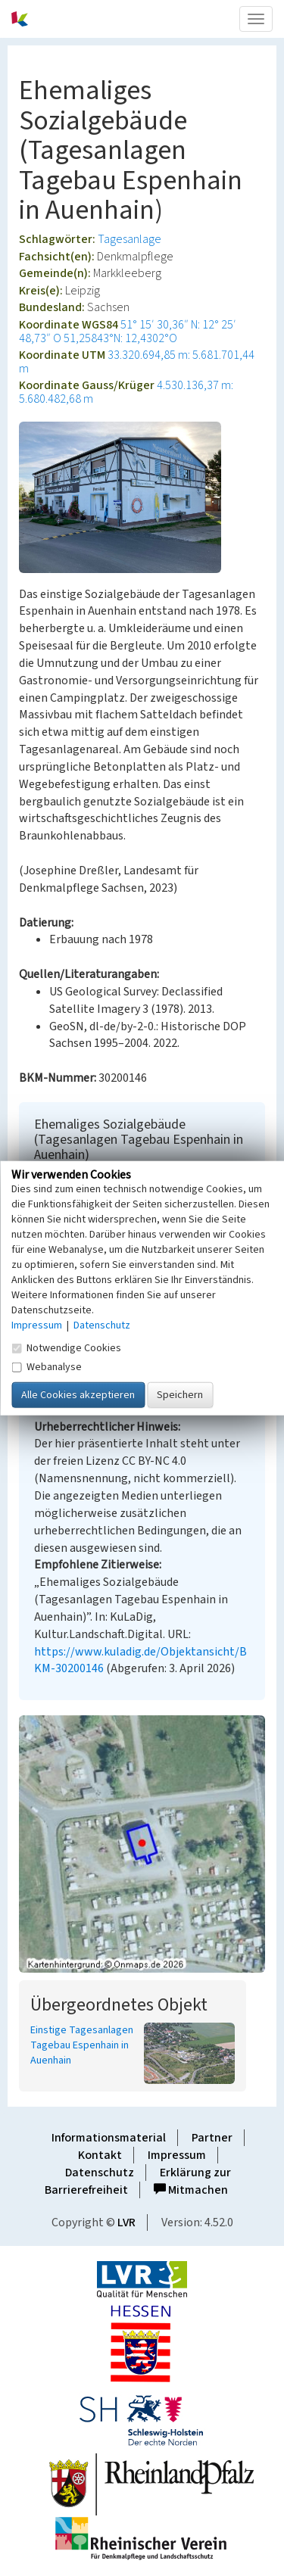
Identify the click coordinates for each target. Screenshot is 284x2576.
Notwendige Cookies (66, 1348)
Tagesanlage (129, 239)
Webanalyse (46, 1367)
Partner (212, 2137)
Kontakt (100, 2155)
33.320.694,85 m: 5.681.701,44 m (136, 362)
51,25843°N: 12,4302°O (120, 338)
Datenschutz (99, 2172)
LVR (126, 2222)
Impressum (177, 2155)
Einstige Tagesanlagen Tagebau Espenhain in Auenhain (81, 2045)
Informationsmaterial (108, 2137)
